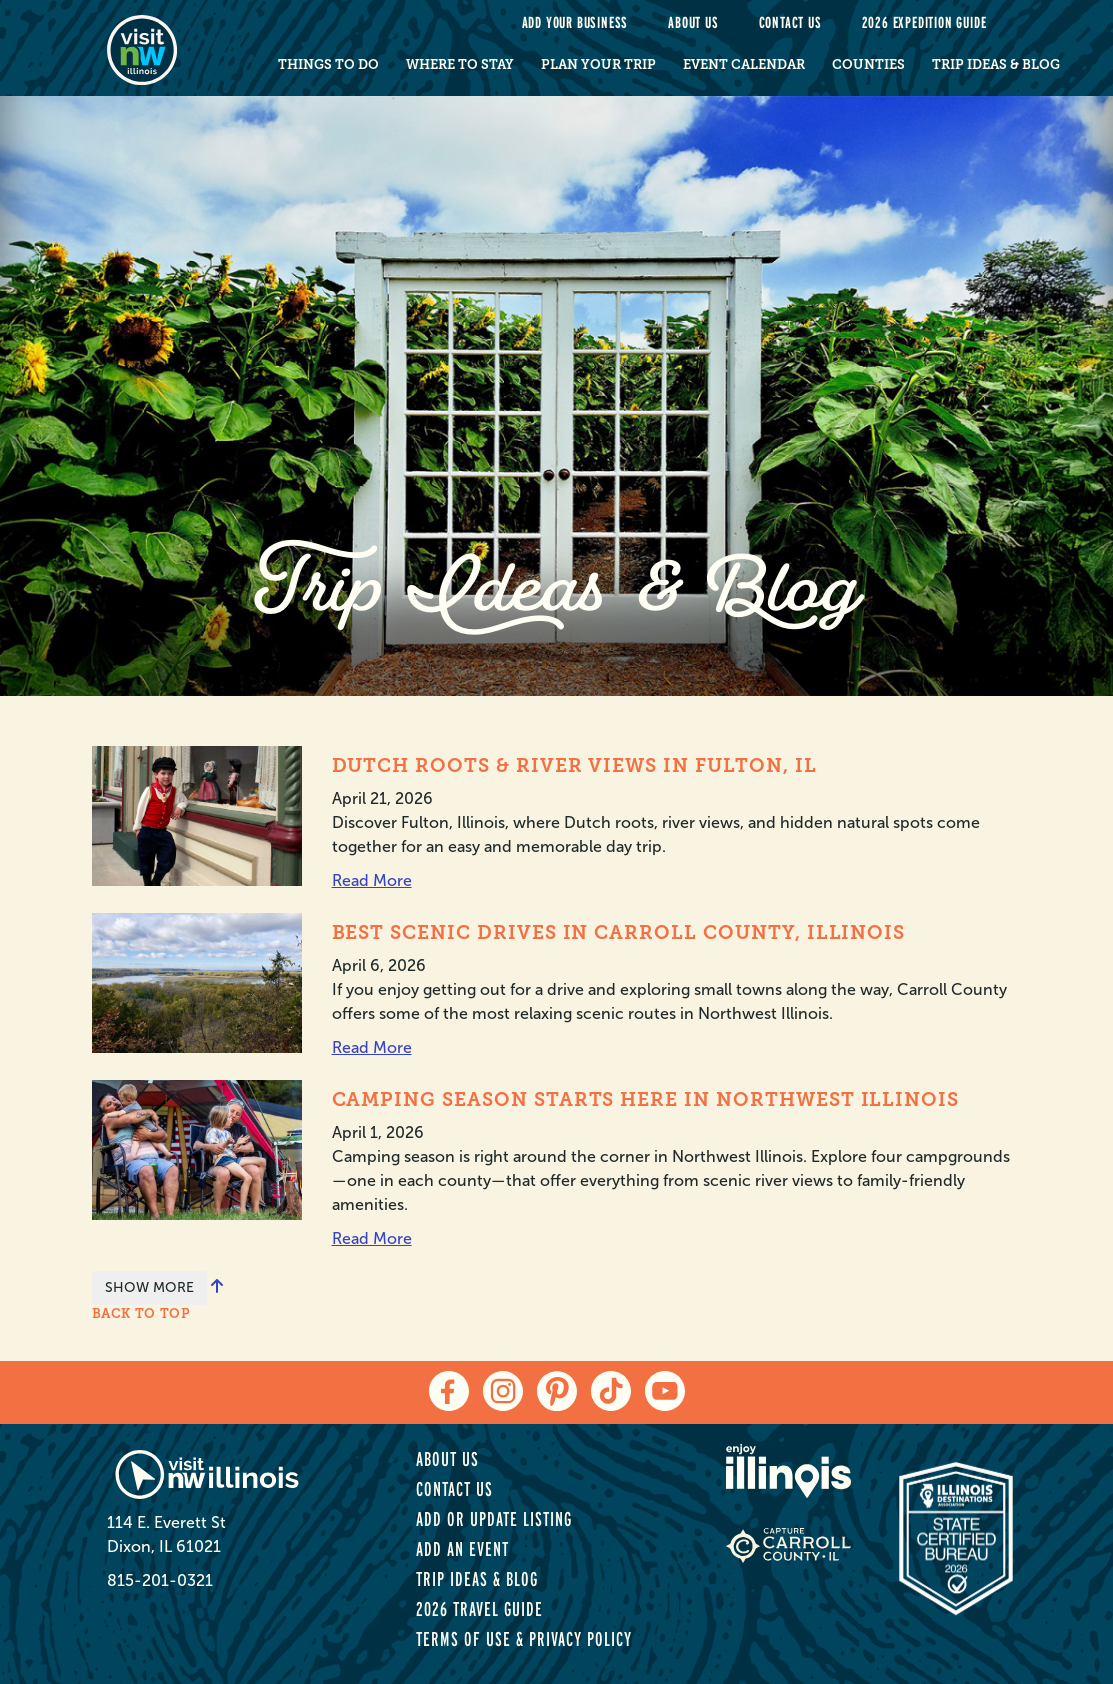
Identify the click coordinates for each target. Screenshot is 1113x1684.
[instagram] (503, 1391)
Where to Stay (460, 64)
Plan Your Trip (598, 64)
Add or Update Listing (494, 1519)
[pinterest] (557, 1391)
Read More (372, 880)
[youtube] (665, 1391)
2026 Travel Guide (479, 1609)
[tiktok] (611, 1391)
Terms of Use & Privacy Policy (524, 1639)
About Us (693, 22)
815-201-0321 (160, 1580)
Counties (868, 64)
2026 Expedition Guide (924, 22)
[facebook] (449, 1391)
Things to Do (328, 64)
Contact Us (790, 22)
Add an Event (462, 1549)
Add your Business (575, 22)
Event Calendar (744, 64)
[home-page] (169, 48)
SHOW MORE (149, 1287)
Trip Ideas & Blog (996, 64)
